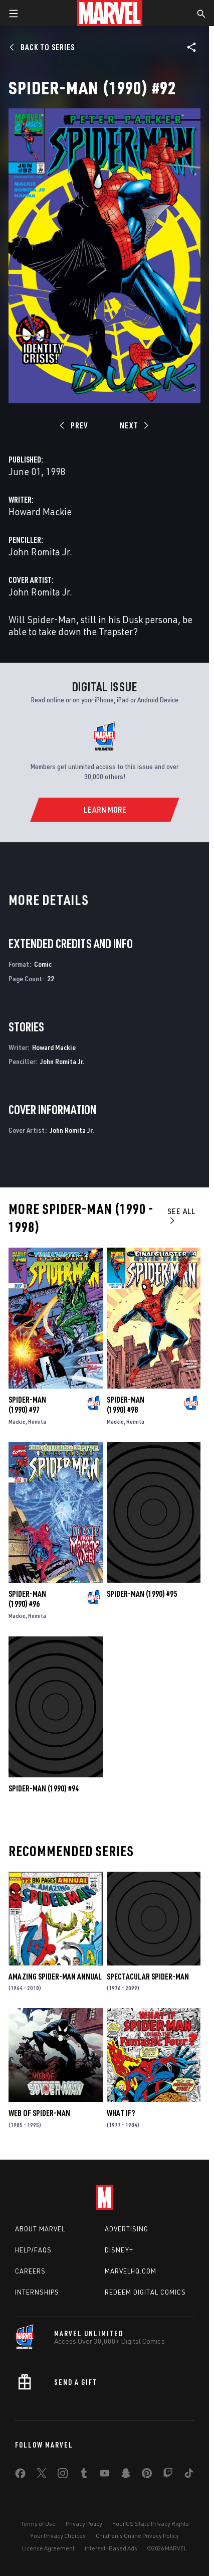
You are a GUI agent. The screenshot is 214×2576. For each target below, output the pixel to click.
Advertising (126, 2229)
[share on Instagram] (63, 2475)
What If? (121, 2113)
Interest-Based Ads (111, 2548)
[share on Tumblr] (84, 2475)
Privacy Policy (84, 2523)
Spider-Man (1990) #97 (27, 1405)
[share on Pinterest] (147, 2475)
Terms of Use (38, 2523)
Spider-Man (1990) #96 (27, 1599)
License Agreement (48, 2548)
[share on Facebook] (20, 2476)
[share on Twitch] (168, 2475)
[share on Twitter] (42, 2475)
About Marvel (40, 2229)
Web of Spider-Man (39, 2113)
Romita (37, 1421)
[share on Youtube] (105, 2475)
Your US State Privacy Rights (150, 2523)
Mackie (17, 1421)
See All (181, 1215)
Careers (30, 2271)
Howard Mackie (40, 511)
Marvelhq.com (130, 2271)
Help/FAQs (33, 2250)
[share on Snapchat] (126, 2475)
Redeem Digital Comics (145, 2292)
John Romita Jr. (40, 551)
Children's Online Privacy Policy (137, 2535)
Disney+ (119, 2250)
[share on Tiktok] (189, 2475)
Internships (37, 2292)
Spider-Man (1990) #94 (44, 1788)
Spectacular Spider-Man (148, 1977)
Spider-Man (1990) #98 (125, 1405)
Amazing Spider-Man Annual (55, 1977)
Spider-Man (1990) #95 (142, 1594)
